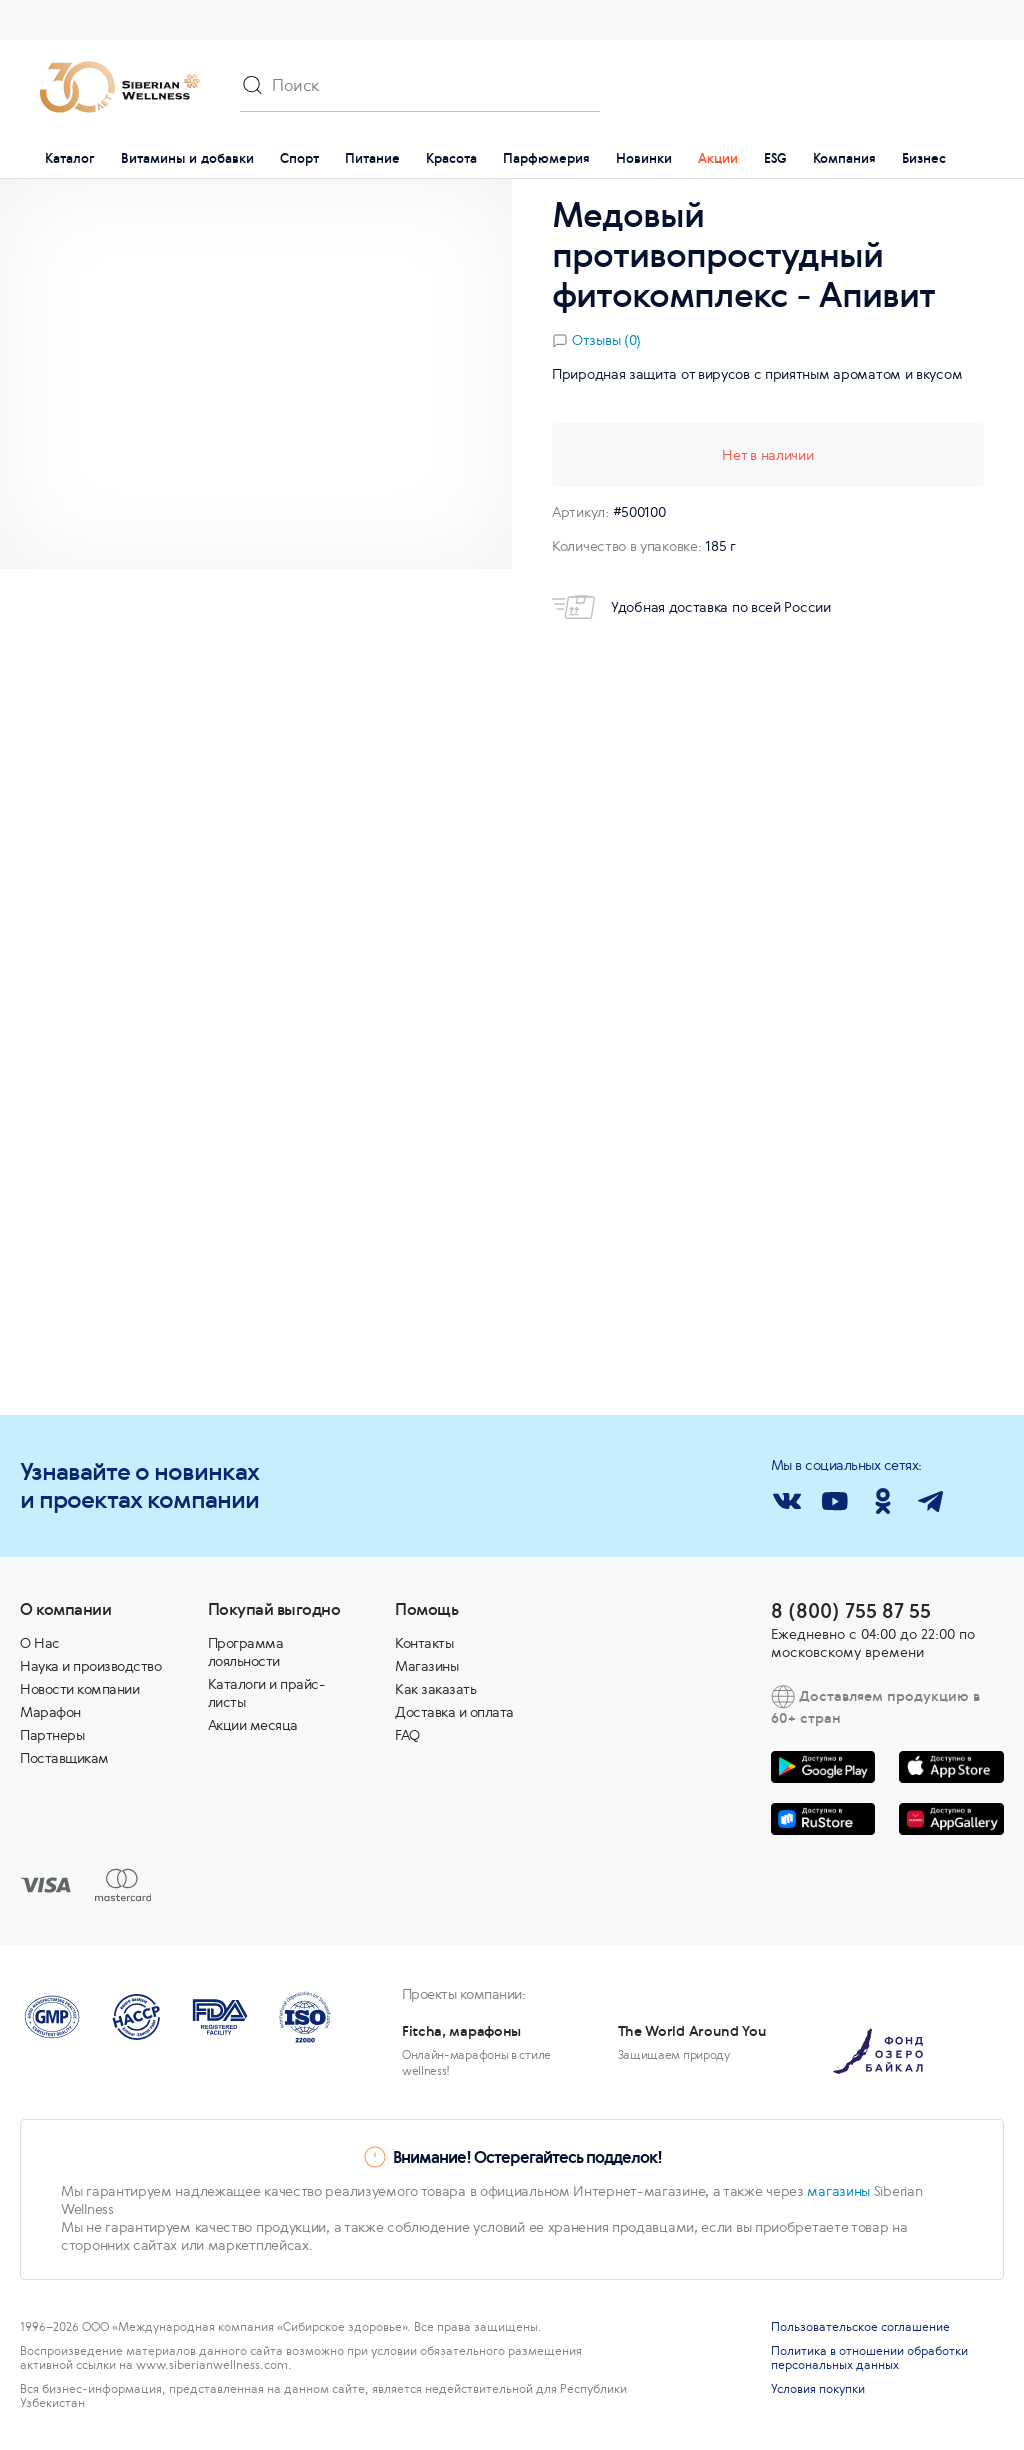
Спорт (299, 158)
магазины (838, 2191)
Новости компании (79, 1689)
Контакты (424, 1643)
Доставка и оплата (454, 1712)
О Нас (40, 1643)
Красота (451, 158)
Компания (844, 158)
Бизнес (924, 158)
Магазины (426, 1666)
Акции (718, 158)
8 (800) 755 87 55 (851, 1610)
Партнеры (52, 1735)
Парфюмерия (546, 158)
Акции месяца (253, 1725)
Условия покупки (818, 2389)
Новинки (644, 158)
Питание (372, 158)
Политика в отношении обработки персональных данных (869, 2358)
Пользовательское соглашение (860, 2327)
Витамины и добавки (187, 158)
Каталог (70, 158)
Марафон (50, 1712)
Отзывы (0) (606, 340)
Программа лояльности (246, 1652)
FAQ (407, 1735)
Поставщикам (64, 1758)
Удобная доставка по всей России (691, 607)
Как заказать (435, 1689)
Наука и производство (90, 1666)
